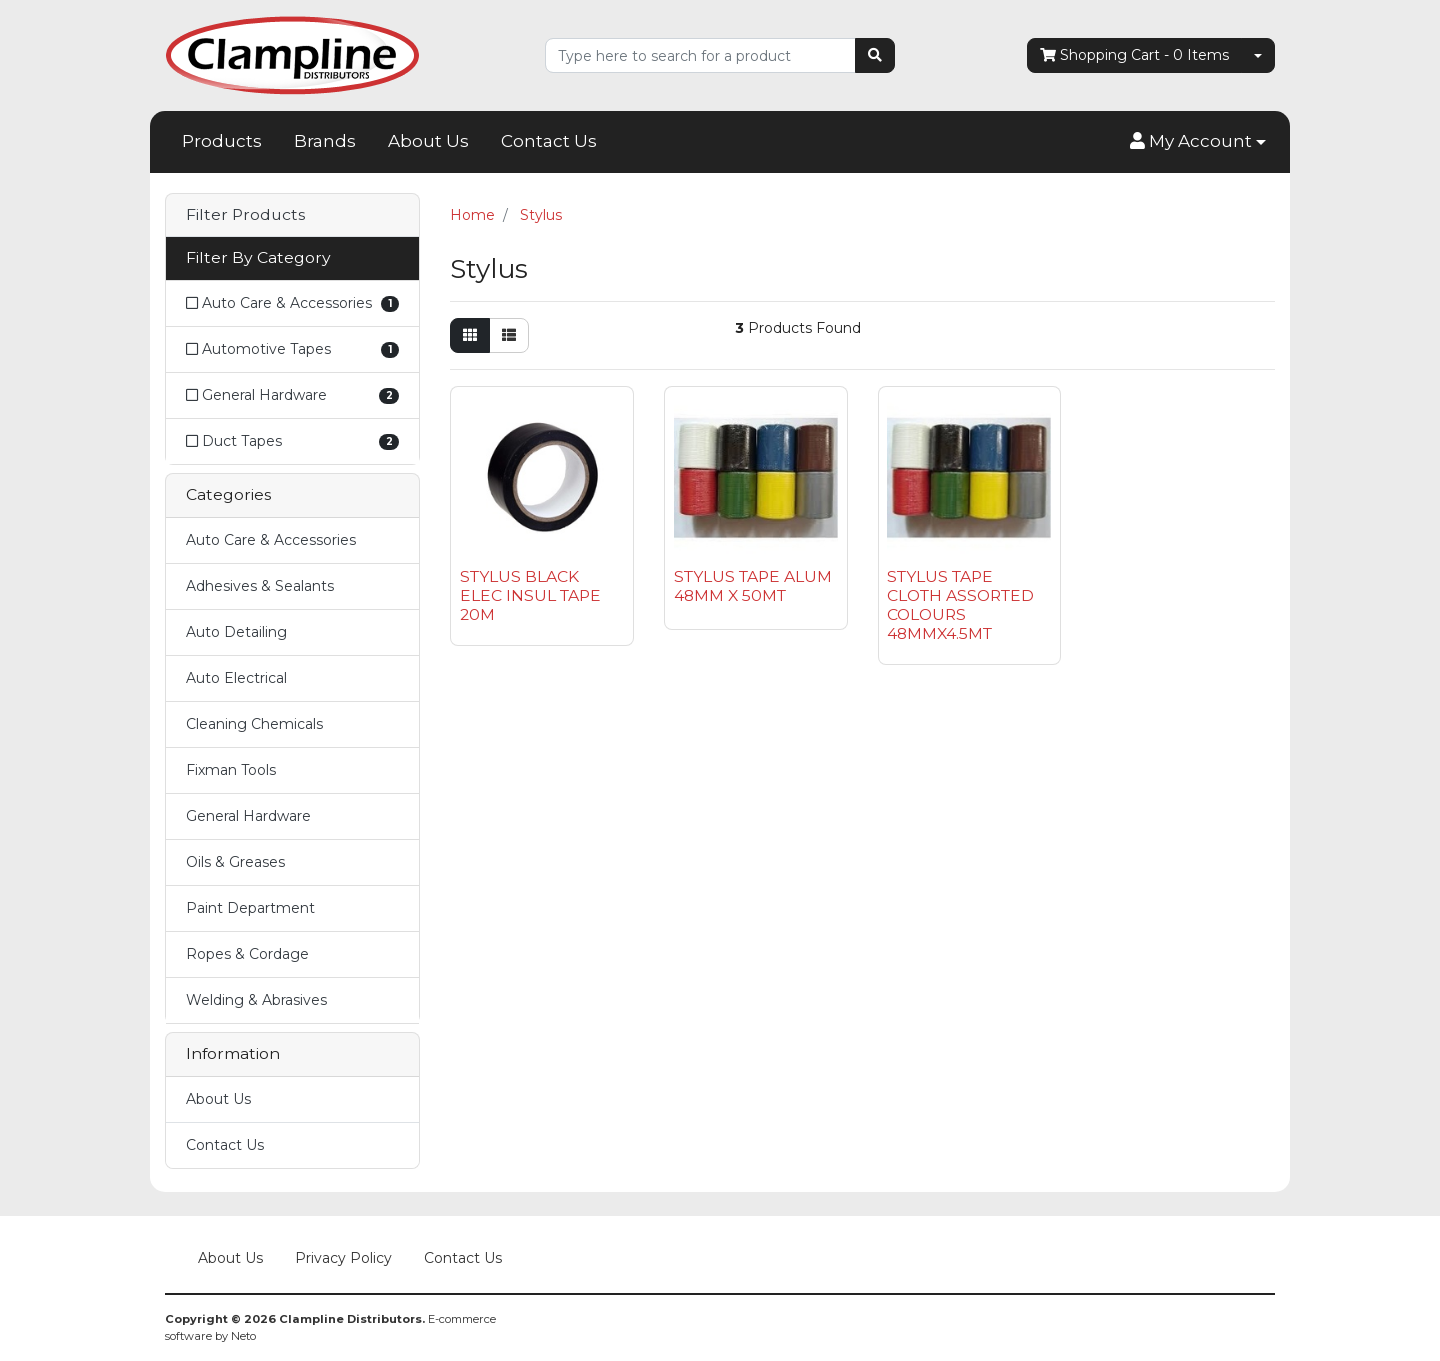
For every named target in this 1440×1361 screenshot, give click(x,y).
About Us (428, 141)
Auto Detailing (236, 632)
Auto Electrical (236, 678)
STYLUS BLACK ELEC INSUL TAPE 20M (530, 595)
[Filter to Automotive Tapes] (292, 349)
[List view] (509, 335)
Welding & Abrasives (256, 1000)
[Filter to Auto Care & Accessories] (292, 303)
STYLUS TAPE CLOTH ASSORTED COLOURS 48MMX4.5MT (960, 605)
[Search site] (875, 55)
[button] (1198, 142)
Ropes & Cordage (247, 954)
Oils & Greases (235, 862)
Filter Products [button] (245, 215)
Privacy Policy (343, 1258)
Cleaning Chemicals (254, 724)
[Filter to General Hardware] (292, 395)
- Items (1134, 55)
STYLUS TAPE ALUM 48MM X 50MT (753, 586)
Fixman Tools (231, 770)
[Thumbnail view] (470, 335)
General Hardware (248, 816)
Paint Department (250, 908)
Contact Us (549, 141)
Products (222, 141)
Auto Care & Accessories (271, 540)
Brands (325, 141)
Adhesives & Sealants (260, 586)
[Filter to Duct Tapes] (292, 441)
